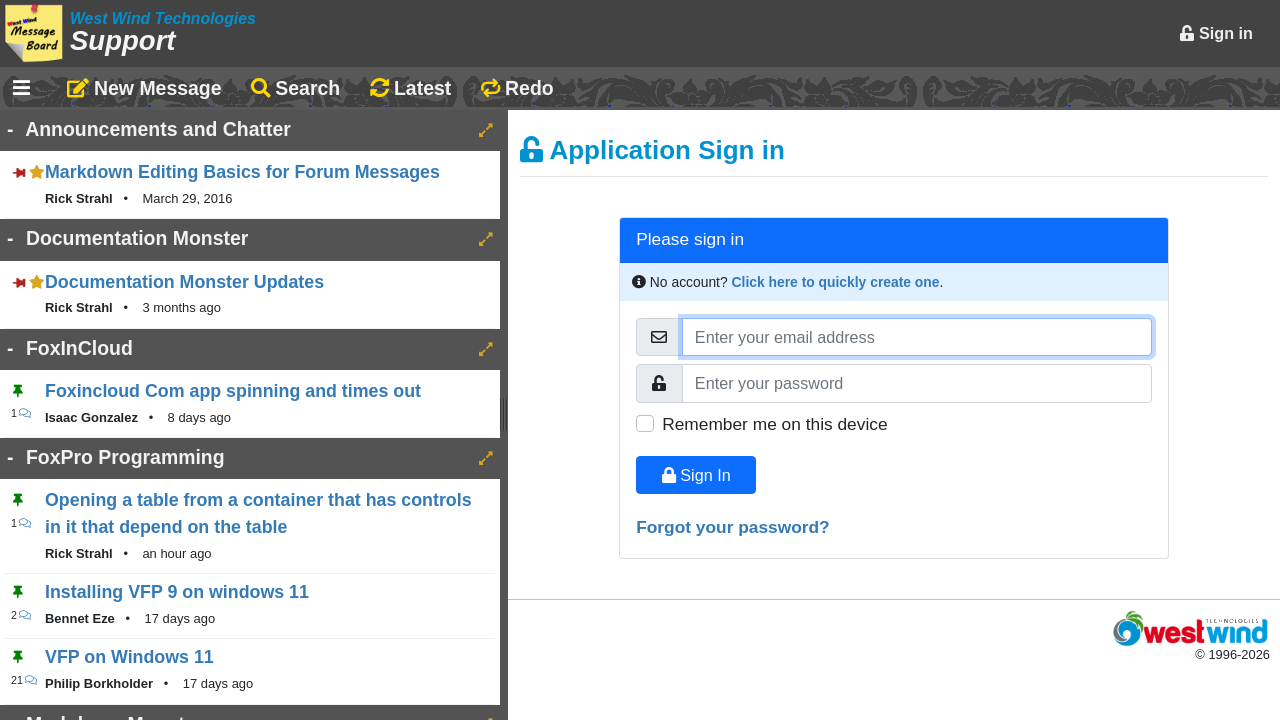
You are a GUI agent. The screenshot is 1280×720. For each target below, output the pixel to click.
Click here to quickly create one (836, 282)
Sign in (1216, 33)
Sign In (696, 475)
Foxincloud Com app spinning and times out (233, 391)
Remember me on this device (774, 424)
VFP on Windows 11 (129, 657)
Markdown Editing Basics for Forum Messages (242, 172)
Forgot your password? (733, 527)
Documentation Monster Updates (184, 282)
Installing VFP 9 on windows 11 (177, 592)
